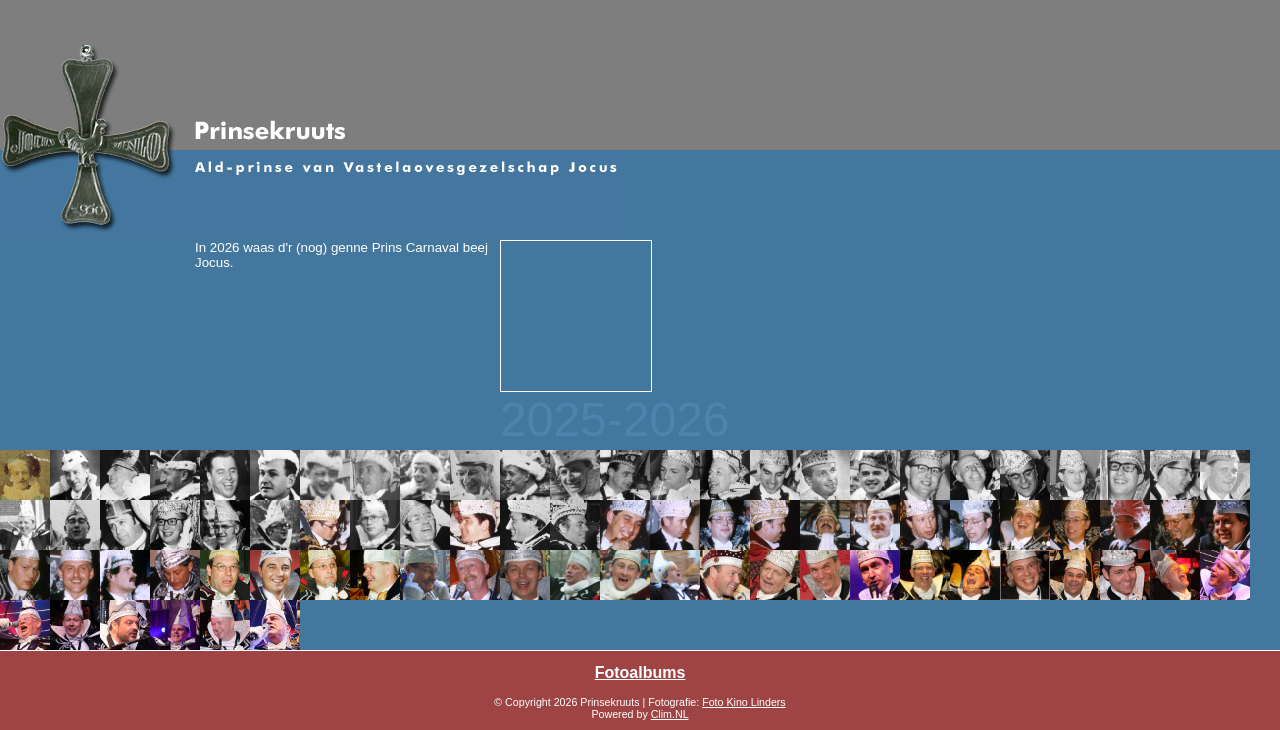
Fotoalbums (640, 672)
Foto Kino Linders (744, 702)
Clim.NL (670, 714)
